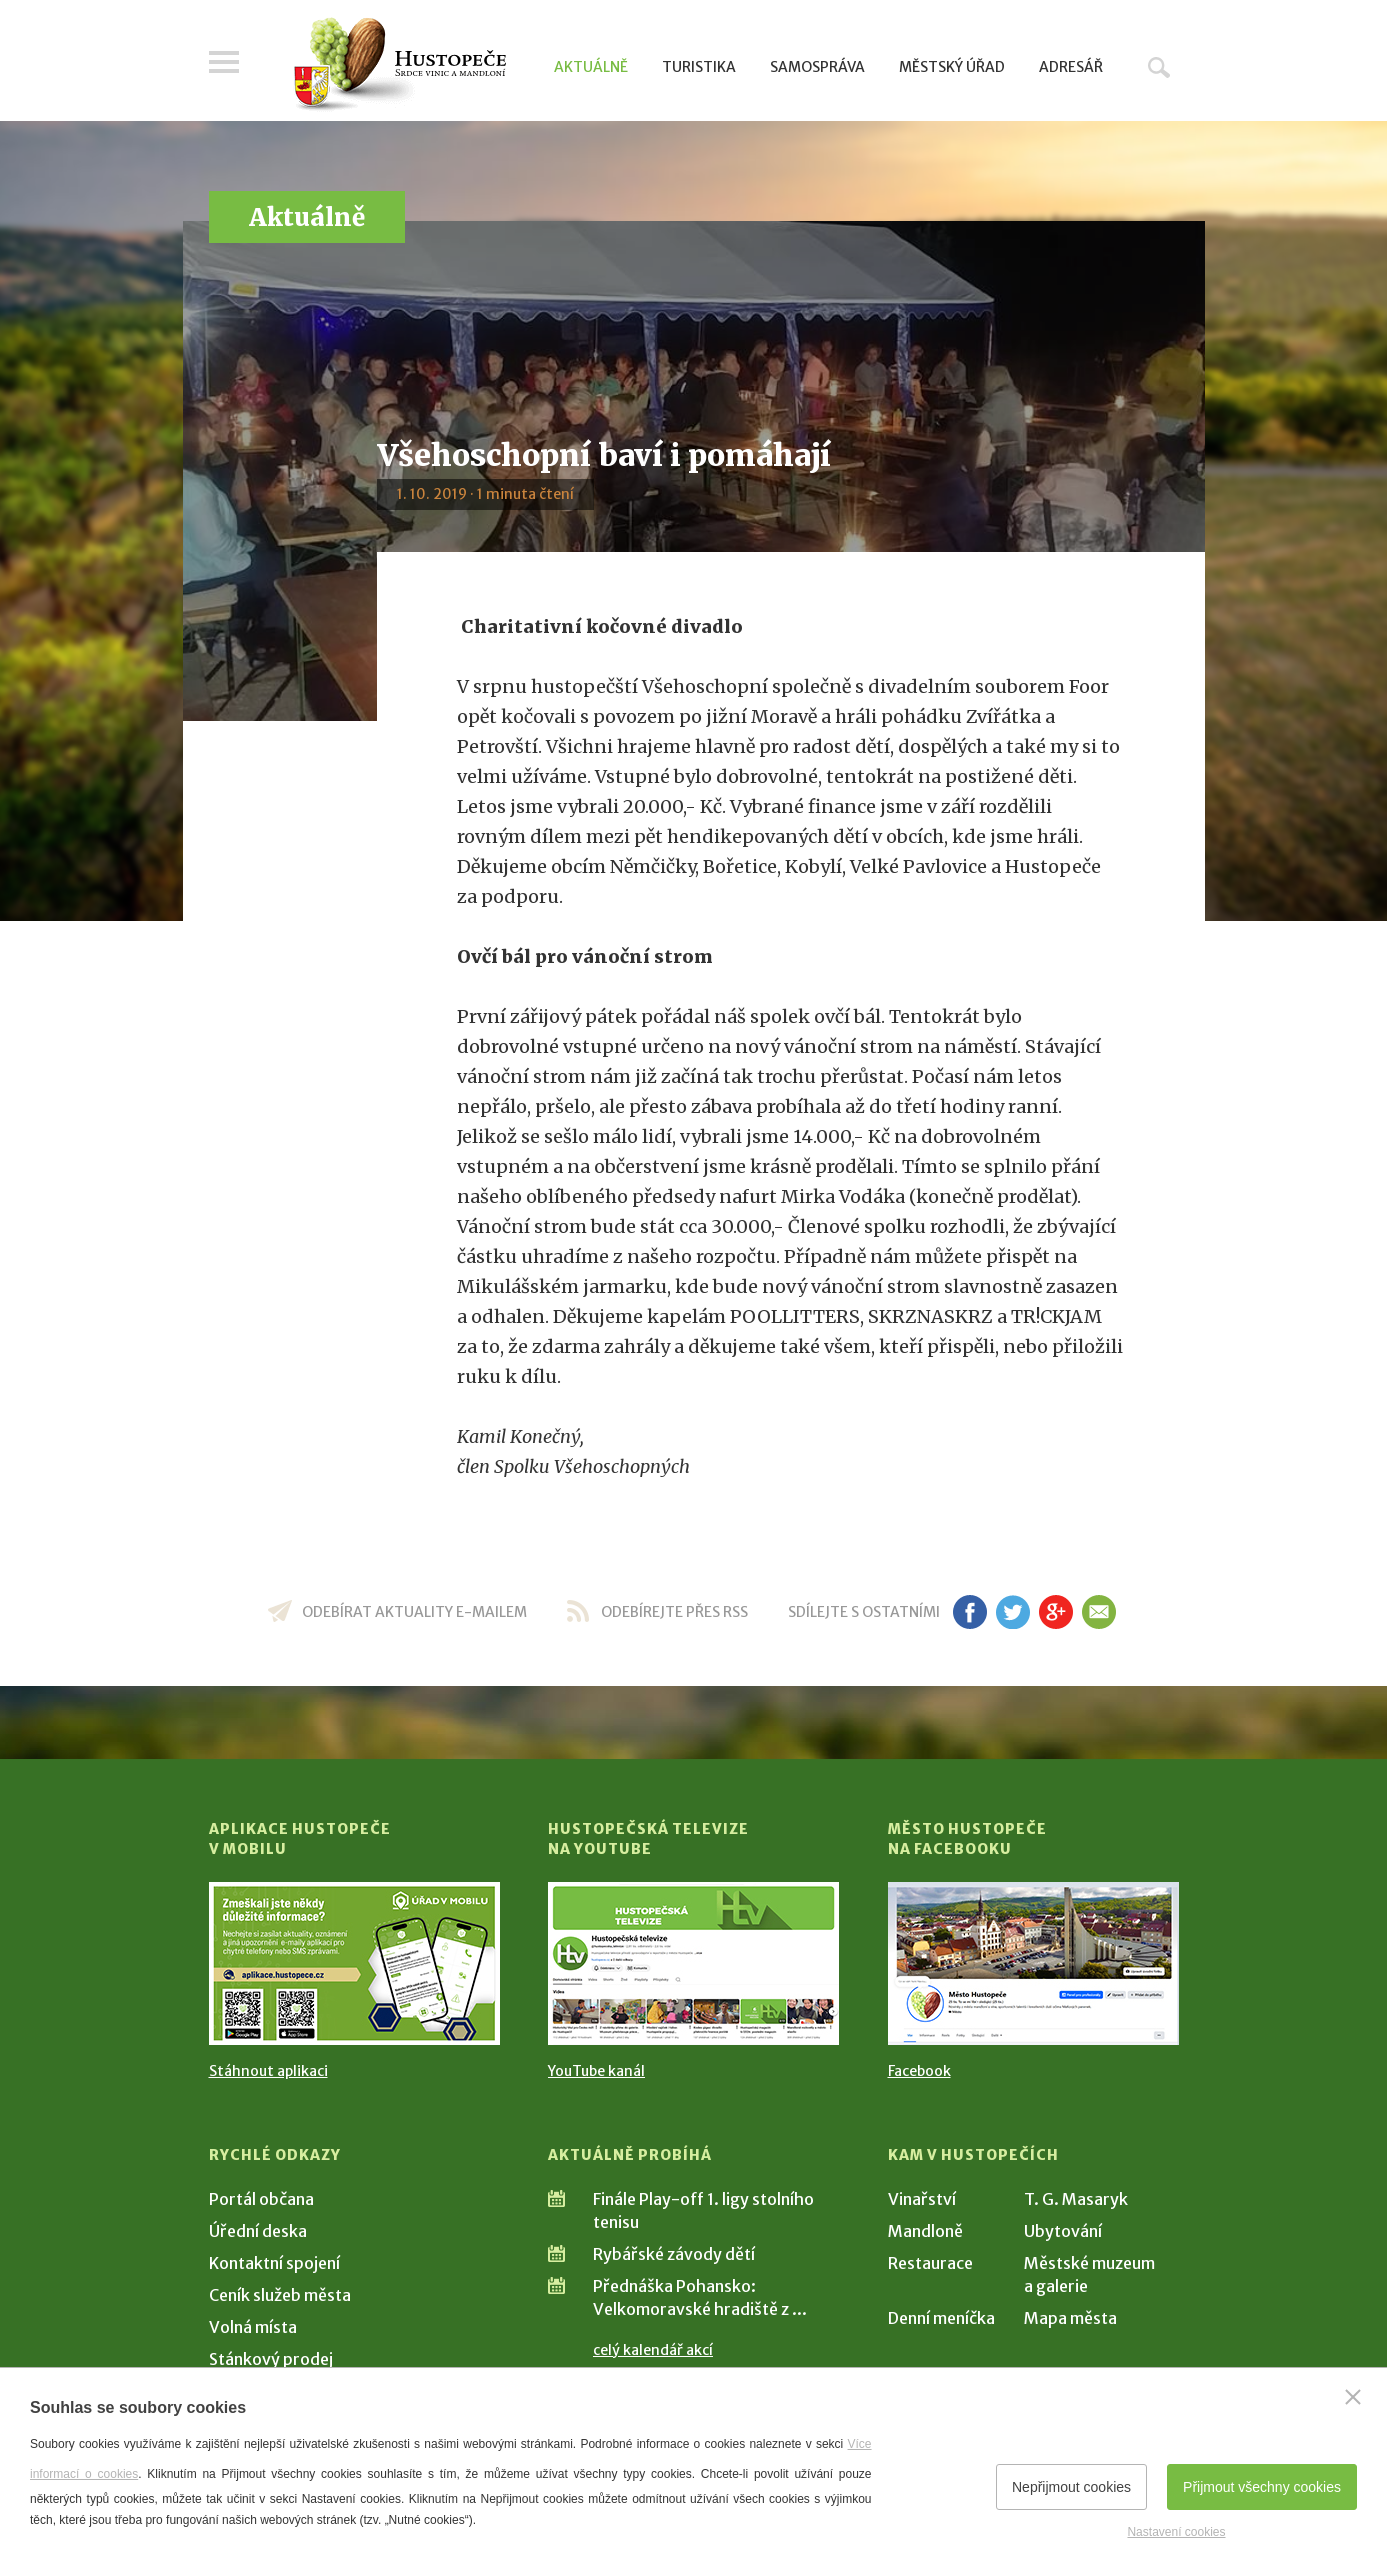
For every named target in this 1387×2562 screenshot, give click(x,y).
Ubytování (1063, 2231)
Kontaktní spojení (274, 2263)
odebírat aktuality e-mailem (414, 1612)
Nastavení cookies (1176, 2532)
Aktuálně (591, 67)
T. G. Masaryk (1076, 2199)
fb (970, 1612)
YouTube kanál (596, 2071)
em (1099, 1612)
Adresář (1071, 67)
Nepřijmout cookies (1071, 2487)
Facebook (919, 2071)
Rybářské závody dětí (674, 2254)
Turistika (699, 67)
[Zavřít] (1353, 2397)
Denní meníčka (941, 2318)
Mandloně (925, 2231)
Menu (224, 62)
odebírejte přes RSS (674, 1612)
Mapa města (1070, 2318)
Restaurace (930, 2263)
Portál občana (261, 2199)
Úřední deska (258, 2231)
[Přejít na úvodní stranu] (399, 65)
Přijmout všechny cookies (1262, 2487)
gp (1056, 1612)
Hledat (1159, 67)
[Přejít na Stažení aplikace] (354, 1963)
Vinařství (922, 2199)
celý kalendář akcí (653, 2350)
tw (1013, 1612)
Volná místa (253, 2327)
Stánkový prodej (271, 2359)
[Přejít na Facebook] (1033, 1963)
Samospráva (817, 67)
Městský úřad (952, 67)
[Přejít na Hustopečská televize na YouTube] (693, 1963)
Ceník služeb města (280, 2295)
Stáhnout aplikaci (268, 2071)
